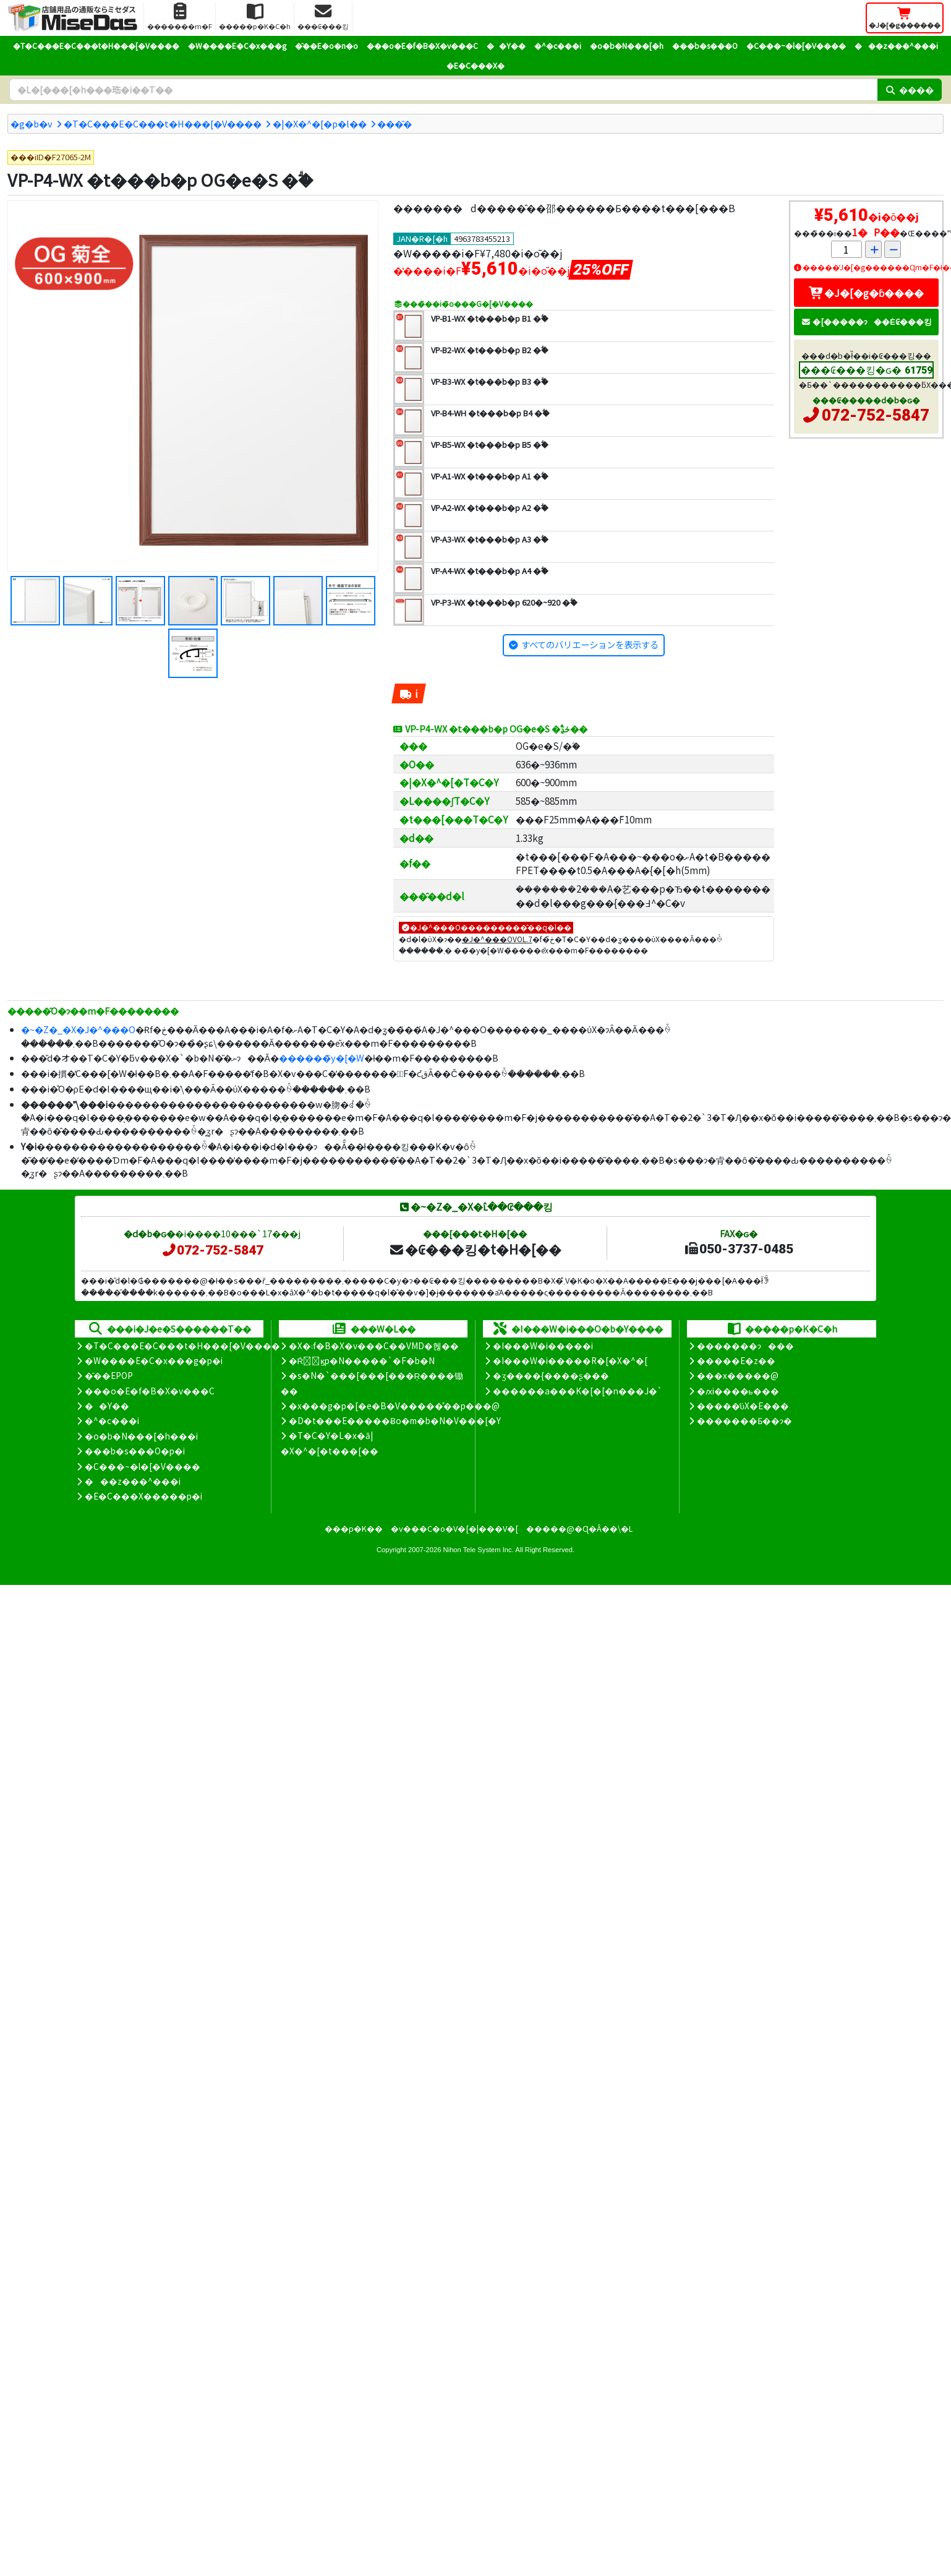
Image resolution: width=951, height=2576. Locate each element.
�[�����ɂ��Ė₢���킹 (866, 321)
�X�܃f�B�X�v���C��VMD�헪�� (374, 1345)
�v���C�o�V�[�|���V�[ (454, 1528)
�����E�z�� (736, 1360)
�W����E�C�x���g (237, 45)
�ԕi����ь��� (738, 1391)
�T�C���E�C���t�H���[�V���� (96, 45)
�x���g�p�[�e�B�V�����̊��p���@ (394, 1405)
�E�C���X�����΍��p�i (143, 1496)
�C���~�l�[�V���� (796, 45)
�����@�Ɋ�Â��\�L (579, 1528)
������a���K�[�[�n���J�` (577, 1391)
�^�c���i (557, 45)
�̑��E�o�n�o (326, 45)
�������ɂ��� (745, 1345)
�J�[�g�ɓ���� (866, 292)
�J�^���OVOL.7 (497, 939)
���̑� (394, 123)
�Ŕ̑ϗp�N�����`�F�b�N (362, 1360)
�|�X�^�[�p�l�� (320, 123)
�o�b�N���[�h (626, 45)
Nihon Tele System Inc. (478, 1549)
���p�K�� (354, 1528)
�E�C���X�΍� (475, 65)
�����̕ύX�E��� (743, 1405)
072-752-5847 (875, 415)
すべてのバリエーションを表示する (590, 644)
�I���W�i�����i (543, 1345)
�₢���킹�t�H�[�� (475, 1249)
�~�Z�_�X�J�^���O (78, 1029)
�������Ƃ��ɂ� (744, 1420)
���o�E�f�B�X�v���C (422, 45)
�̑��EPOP (109, 1375)
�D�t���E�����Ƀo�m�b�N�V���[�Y (395, 1420)
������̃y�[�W (321, 1057)
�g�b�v (32, 123)
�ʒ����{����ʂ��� (551, 1375)
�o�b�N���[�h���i (141, 1436)
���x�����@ (737, 1375)
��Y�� (506, 45)
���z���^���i (896, 45)
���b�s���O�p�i (135, 1451)
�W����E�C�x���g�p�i (154, 1360)
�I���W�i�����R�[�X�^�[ (570, 1360)
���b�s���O (705, 45)
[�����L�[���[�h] (443, 90)
